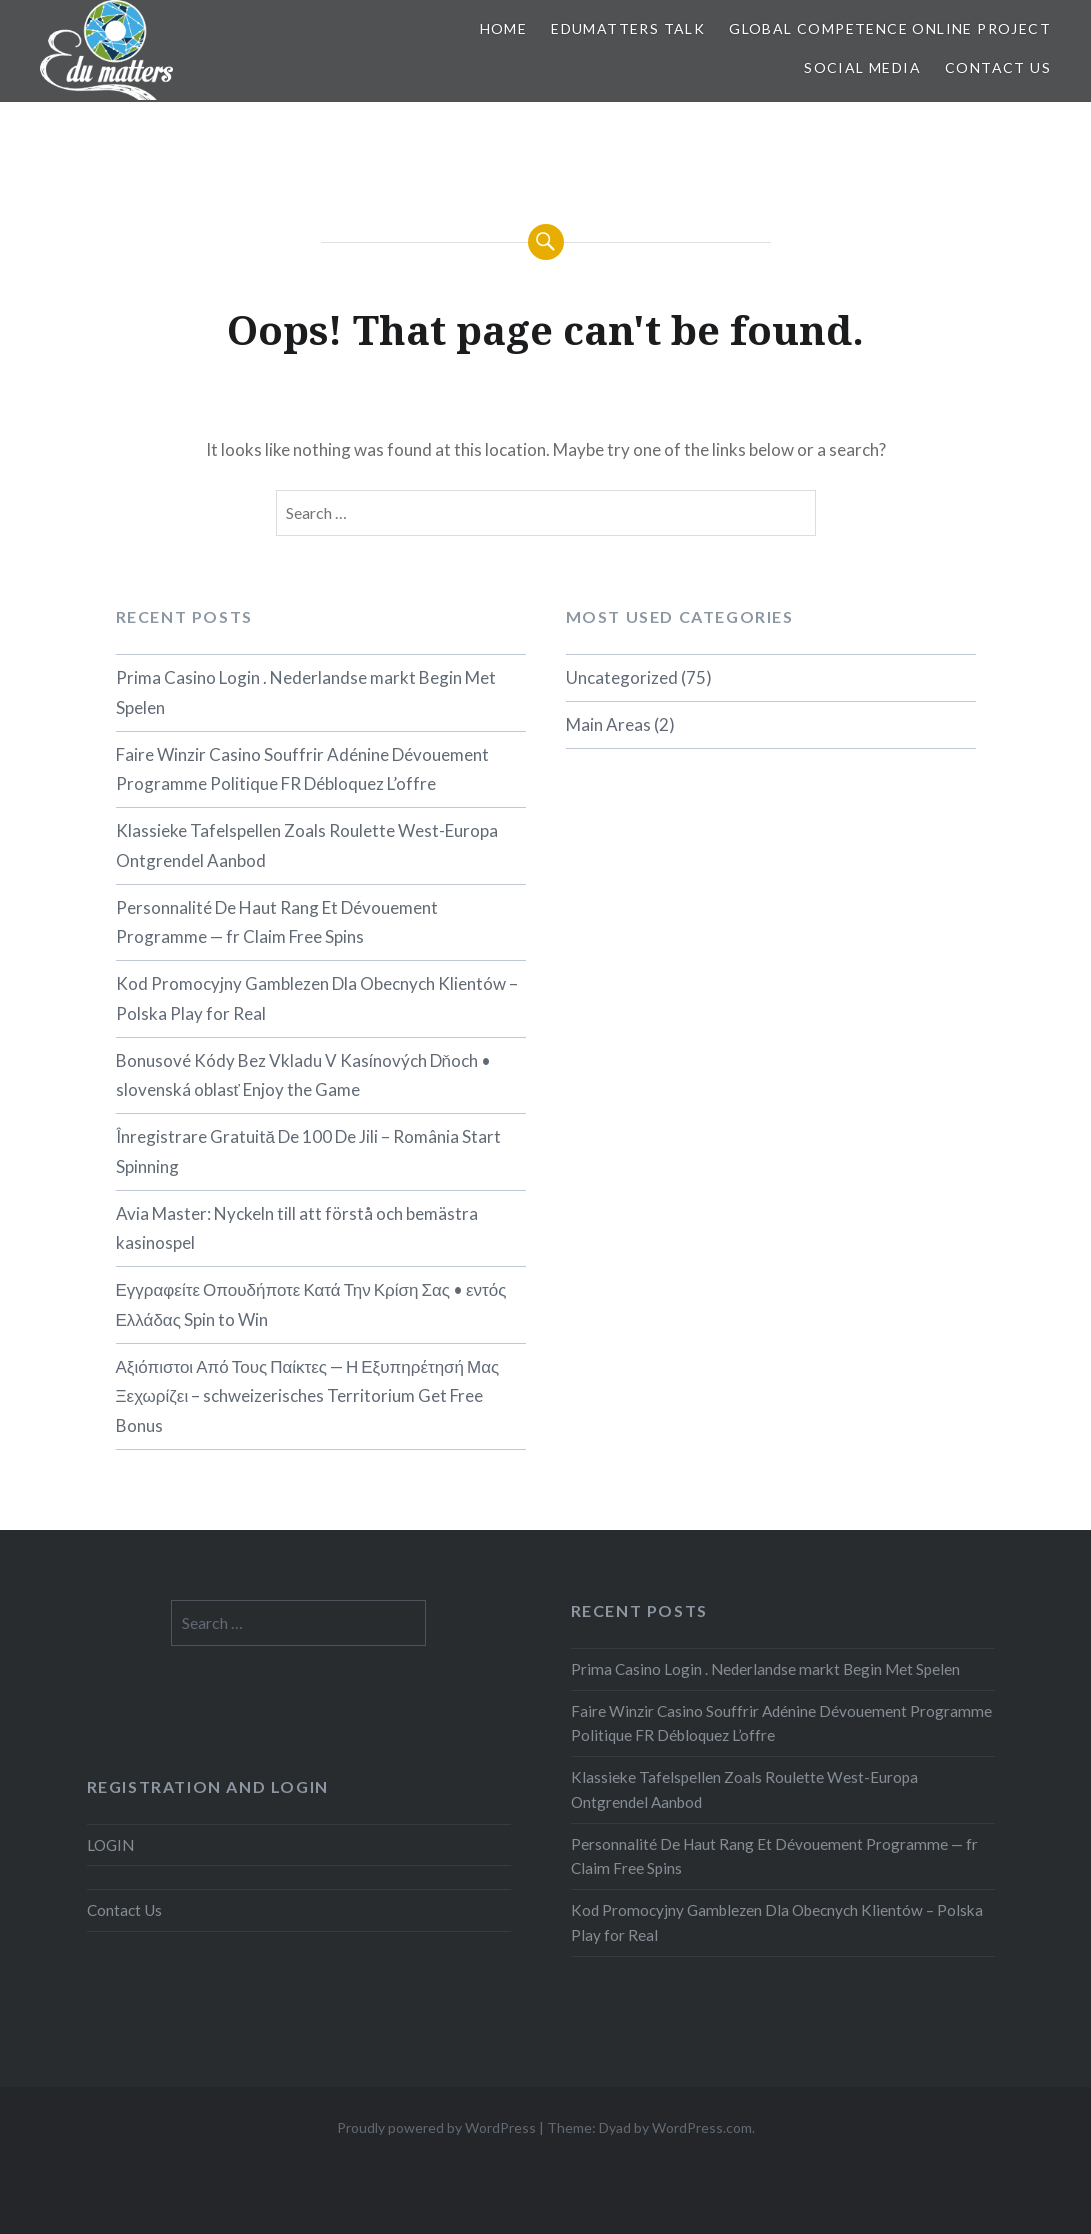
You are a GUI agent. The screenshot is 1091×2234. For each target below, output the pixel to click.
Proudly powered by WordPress (436, 2127)
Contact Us (998, 67)
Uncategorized (622, 677)
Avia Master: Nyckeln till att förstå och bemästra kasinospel (297, 1228)
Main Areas (608, 724)
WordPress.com (702, 2127)
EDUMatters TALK (628, 28)
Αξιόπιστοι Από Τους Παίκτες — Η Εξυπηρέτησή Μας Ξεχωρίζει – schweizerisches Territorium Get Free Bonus (308, 1396)
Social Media (862, 67)
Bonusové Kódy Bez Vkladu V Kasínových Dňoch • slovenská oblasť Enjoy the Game (303, 1075)
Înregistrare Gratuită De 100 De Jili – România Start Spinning (308, 1151)
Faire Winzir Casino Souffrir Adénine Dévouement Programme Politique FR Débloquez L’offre (302, 769)
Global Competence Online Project (890, 28)
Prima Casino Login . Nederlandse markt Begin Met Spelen (306, 692)
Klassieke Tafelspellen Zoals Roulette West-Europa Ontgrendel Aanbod (307, 845)
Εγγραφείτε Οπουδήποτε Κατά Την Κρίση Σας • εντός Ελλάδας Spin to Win (311, 1304)
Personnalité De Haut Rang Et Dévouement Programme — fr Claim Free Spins (277, 922)
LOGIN (110, 1845)
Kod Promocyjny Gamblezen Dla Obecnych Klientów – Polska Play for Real (317, 998)
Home (504, 28)
